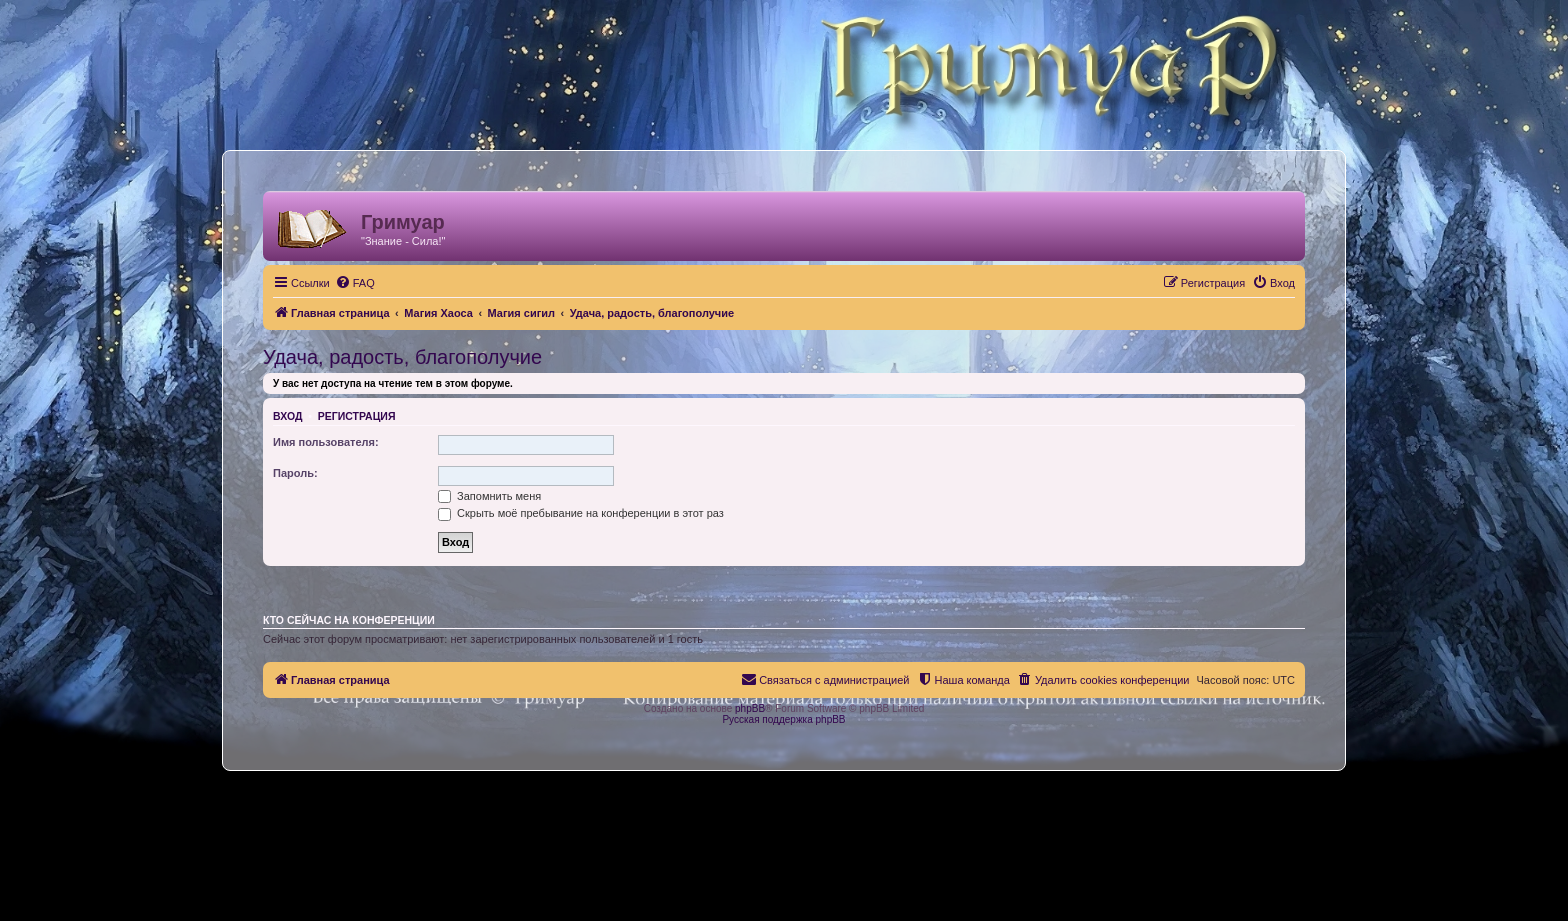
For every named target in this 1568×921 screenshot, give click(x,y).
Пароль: (295, 473)
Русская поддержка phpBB (783, 719)
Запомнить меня (489, 496)
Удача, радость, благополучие (402, 357)
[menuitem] (355, 283)
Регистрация (357, 416)
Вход (287, 416)
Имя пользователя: (326, 442)
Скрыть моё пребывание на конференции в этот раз (581, 513)
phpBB (750, 708)
